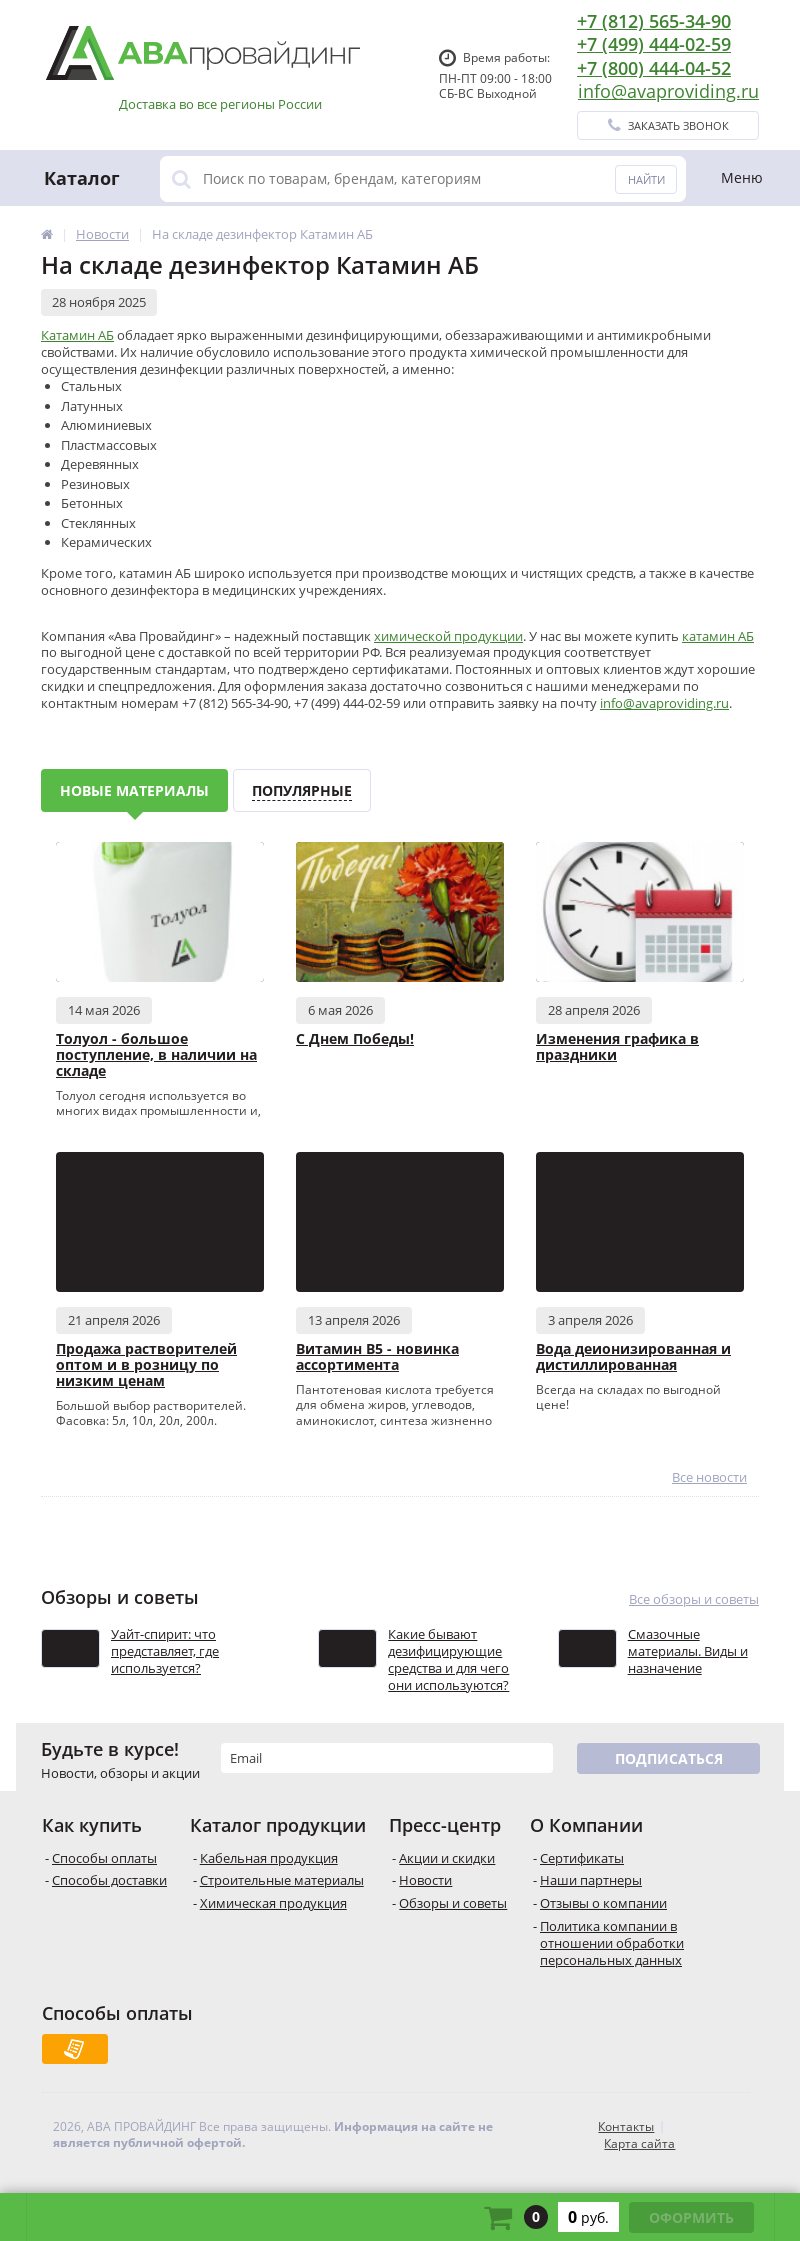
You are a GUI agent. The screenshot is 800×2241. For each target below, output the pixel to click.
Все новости (709, 1477)
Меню (742, 177)
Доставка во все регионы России (220, 104)
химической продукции (448, 636)
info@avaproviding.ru (668, 91)
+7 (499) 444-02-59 (654, 44)
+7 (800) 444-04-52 (654, 68)
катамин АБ (718, 636)
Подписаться (669, 1758)
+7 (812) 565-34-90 (654, 21)
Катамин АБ (77, 335)
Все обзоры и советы (694, 1599)
